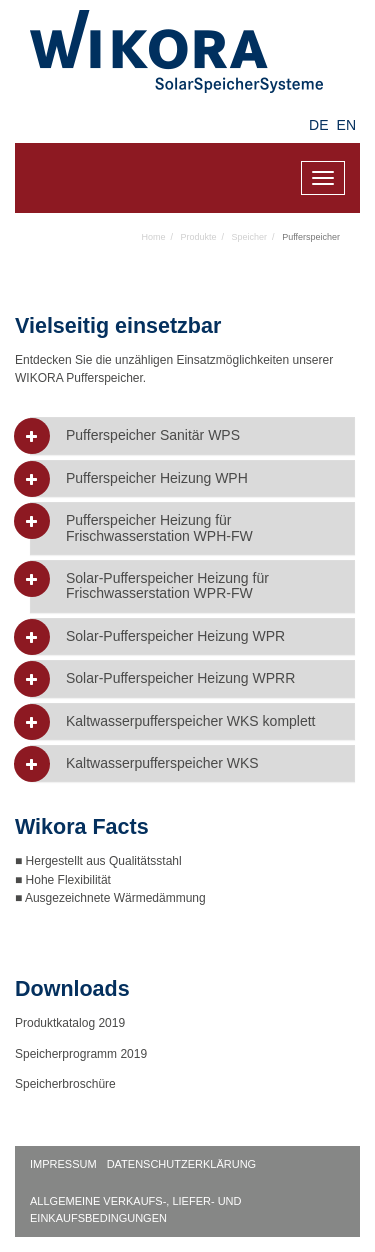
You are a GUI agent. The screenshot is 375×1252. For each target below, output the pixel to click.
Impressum (63, 1164)
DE (318, 125)
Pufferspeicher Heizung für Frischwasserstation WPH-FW (159, 528)
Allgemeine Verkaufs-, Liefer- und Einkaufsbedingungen (136, 1209)
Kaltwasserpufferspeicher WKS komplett (191, 721)
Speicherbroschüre (67, 1084)
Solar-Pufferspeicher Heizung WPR (175, 636)
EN (346, 125)
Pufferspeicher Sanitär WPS (153, 435)
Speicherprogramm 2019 (81, 1054)
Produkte (199, 237)
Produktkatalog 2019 (70, 1023)
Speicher (250, 237)
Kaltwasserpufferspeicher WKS (162, 763)
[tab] (192, 435)
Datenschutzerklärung (182, 1164)
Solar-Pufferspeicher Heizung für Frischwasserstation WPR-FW (167, 586)
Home (154, 237)
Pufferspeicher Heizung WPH (157, 478)
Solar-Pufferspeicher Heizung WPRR (180, 678)
